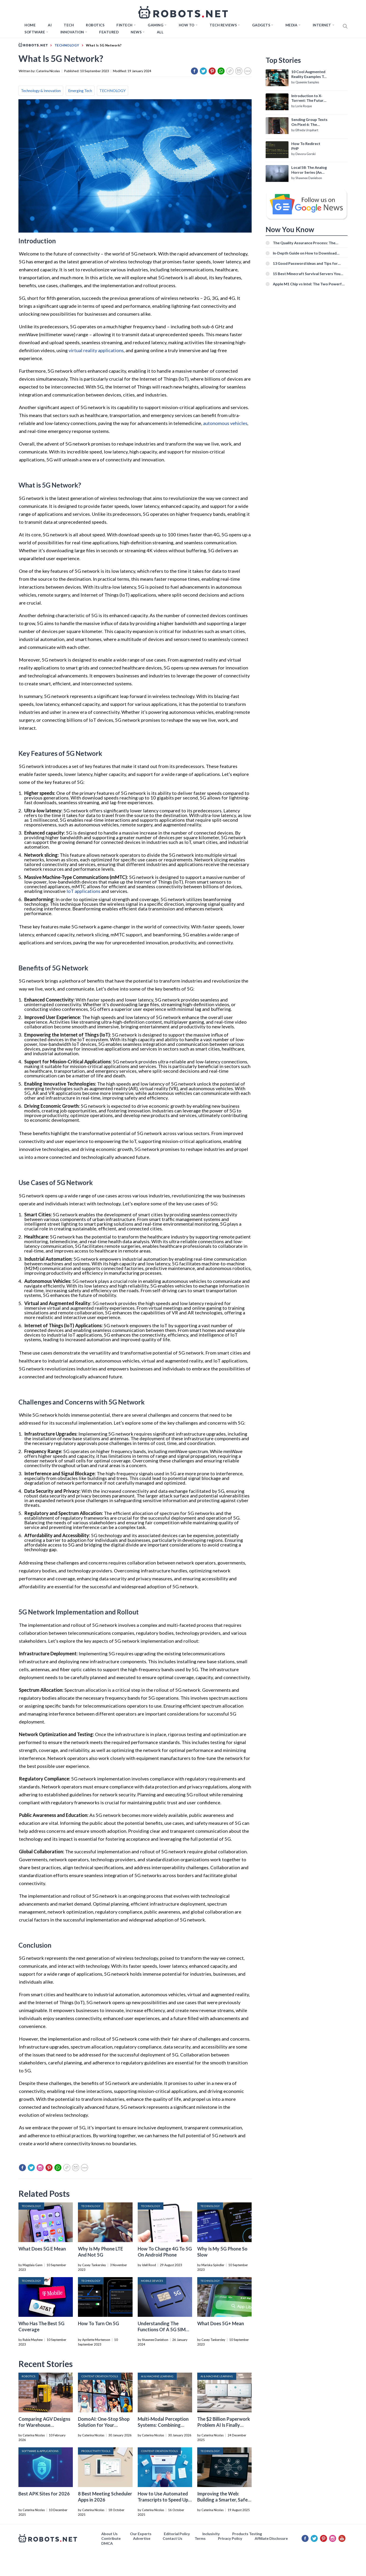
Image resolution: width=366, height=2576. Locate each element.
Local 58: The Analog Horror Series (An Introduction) (309, 170)
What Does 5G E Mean (42, 2248)
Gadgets (261, 25)
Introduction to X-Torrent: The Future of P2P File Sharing (308, 98)
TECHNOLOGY (112, 90)
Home (30, 25)
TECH (69, 25)
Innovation (72, 32)
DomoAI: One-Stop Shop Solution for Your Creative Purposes (104, 2425)
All (160, 32)
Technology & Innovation (41, 90)
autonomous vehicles (225, 423)
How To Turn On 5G (98, 2323)
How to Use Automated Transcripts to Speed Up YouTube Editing (163, 2500)
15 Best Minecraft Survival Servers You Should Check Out (306, 273)
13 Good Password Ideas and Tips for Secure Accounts (305, 263)
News (136, 32)
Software (35, 32)
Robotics (95, 25)
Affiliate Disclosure (271, 2538)
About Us (109, 2533)
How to (186, 25)
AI (50, 25)
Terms (200, 2538)
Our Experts (140, 2533)
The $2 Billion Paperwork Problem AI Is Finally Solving (223, 2425)
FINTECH (124, 25)
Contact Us (172, 2538)
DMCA (107, 2543)
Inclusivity (211, 2533)
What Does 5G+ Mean (220, 2323)
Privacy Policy (230, 2538)
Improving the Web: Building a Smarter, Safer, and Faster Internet (223, 2500)
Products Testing (247, 2533)
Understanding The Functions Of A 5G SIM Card (162, 2329)
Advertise (141, 2538)
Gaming (155, 25)
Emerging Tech (80, 90)
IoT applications (83, 891)
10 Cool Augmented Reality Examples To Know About (308, 74)
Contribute (111, 2538)
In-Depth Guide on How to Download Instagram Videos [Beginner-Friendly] (305, 253)
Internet (322, 25)
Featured (109, 32)
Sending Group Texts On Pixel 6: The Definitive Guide (309, 122)
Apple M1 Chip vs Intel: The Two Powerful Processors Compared (309, 284)
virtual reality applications (96, 350)
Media (291, 25)
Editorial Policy (177, 2533)
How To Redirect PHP (305, 146)
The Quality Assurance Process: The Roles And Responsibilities (304, 243)
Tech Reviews (223, 25)
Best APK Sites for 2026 (44, 2493)
